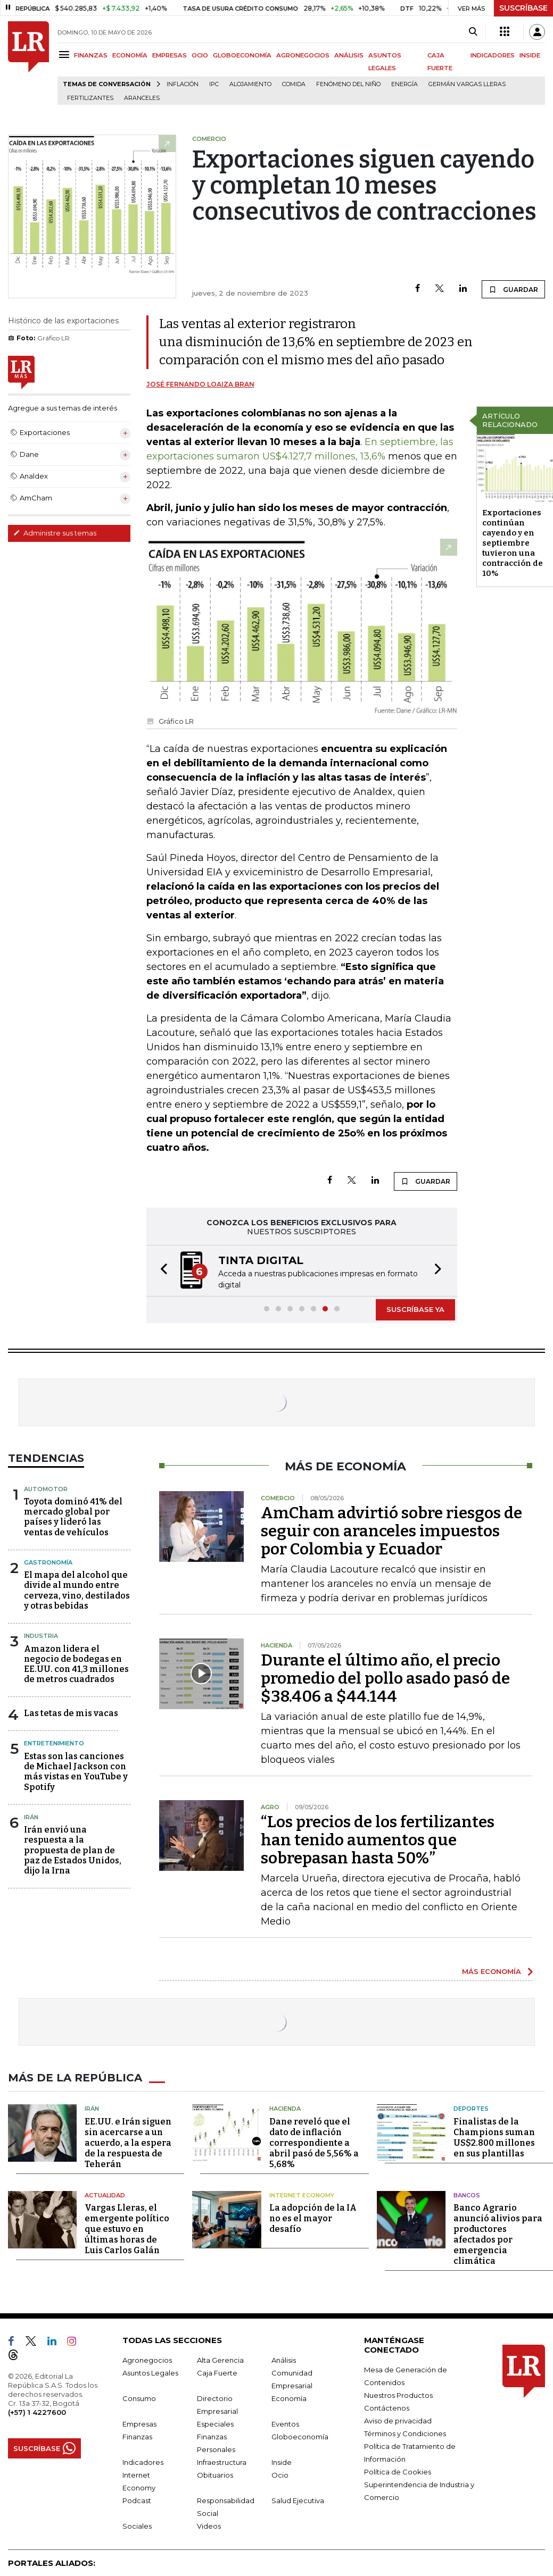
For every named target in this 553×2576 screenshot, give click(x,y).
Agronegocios (147, 2360)
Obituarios (215, 2475)
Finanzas (137, 2436)
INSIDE (529, 55)
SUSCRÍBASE (523, 8)
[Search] (473, 32)
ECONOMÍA (129, 55)
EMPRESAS (169, 55)
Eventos (285, 2424)
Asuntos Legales (150, 2373)
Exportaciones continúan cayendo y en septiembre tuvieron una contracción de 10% (512, 543)
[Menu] (65, 54)
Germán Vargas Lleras (467, 84)
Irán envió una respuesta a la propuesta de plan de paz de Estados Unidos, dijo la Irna (72, 1850)
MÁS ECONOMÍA (491, 1971)
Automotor (46, 1489)
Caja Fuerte (217, 2373)
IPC (214, 84)
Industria (41, 1636)
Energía (404, 84)
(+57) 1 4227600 (37, 2412)
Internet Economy (301, 2195)
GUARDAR (513, 289)
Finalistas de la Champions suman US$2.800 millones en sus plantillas (494, 2138)
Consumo (139, 2398)
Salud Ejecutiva (297, 2500)
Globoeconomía (299, 2436)
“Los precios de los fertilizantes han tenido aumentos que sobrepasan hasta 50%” (377, 1840)
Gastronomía (48, 1562)
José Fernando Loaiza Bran (200, 384)
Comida (294, 84)
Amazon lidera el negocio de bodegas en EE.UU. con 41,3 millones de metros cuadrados (76, 1664)
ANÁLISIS (349, 55)
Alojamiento (250, 84)
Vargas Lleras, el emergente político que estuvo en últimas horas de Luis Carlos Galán (127, 2229)
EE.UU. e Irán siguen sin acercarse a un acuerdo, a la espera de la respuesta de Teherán (128, 2143)
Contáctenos (386, 2408)
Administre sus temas (54, 533)
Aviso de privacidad (398, 2420)
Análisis (283, 2360)
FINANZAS (91, 55)
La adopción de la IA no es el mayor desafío (313, 2218)
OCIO (200, 55)
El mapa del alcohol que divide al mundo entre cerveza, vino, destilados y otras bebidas (77, 1590)
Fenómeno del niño (348, 84)
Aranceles (142, 98)
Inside (281, 2462)
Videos (209, 2526)
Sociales (137, 2526)
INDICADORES (493, 55)
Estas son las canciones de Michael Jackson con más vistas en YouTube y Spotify (76, 1771)
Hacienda (285, 2108)
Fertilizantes (90, 98)
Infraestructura (221, 2462)
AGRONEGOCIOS (302, 55)
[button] (160, 1270)
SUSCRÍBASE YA (415, 1309)
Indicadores (142, 2462)
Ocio (279, 2475)
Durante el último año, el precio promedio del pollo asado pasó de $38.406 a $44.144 (385, 1678)
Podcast (136, 2500)
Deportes (471, 2108)
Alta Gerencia (220, 2360)
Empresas (139, 2424)
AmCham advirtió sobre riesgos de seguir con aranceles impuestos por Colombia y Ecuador (391, 1531)
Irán (31, 1817)
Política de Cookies (397, 2472)
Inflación (183, 84)
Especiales (215, 2424)
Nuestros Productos (398, 2395)
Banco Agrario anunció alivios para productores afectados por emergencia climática (497, 2234)
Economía (289, 2398)
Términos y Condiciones (405, 2433)
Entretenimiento (54, 1743)
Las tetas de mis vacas (71, 1713)
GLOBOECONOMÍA (242, 55)
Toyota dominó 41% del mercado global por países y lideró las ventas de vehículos (73, 1516)
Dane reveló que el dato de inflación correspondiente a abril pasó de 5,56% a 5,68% (314, 2143)
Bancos (466, 2195)
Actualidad (105, 2195)
